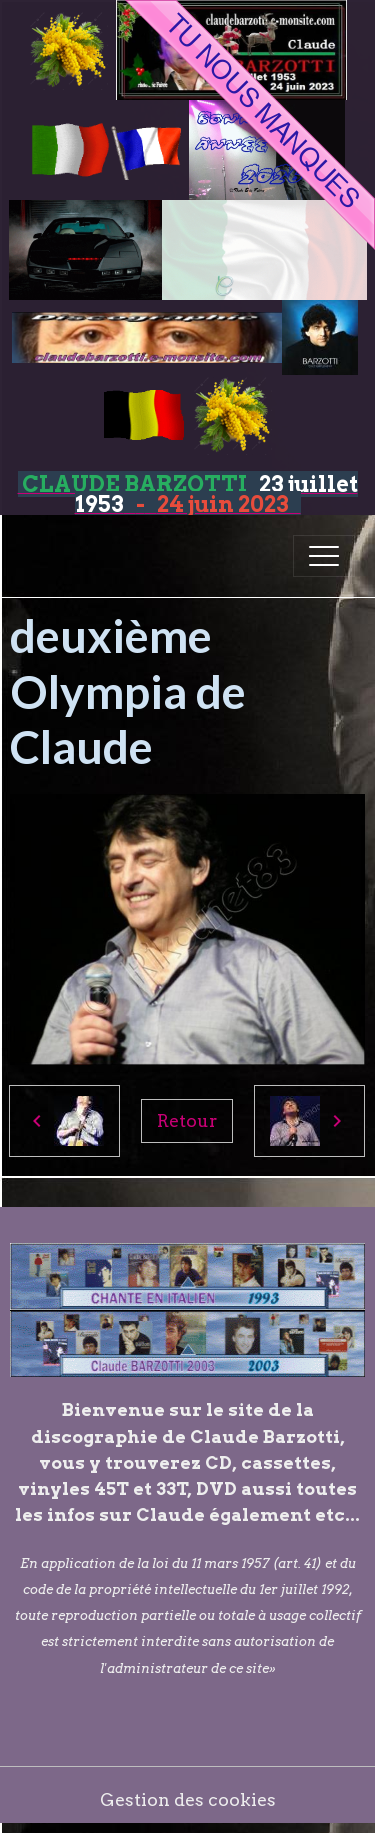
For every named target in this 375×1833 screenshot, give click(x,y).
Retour (187, 1120)
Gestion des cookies (188, 1799)
